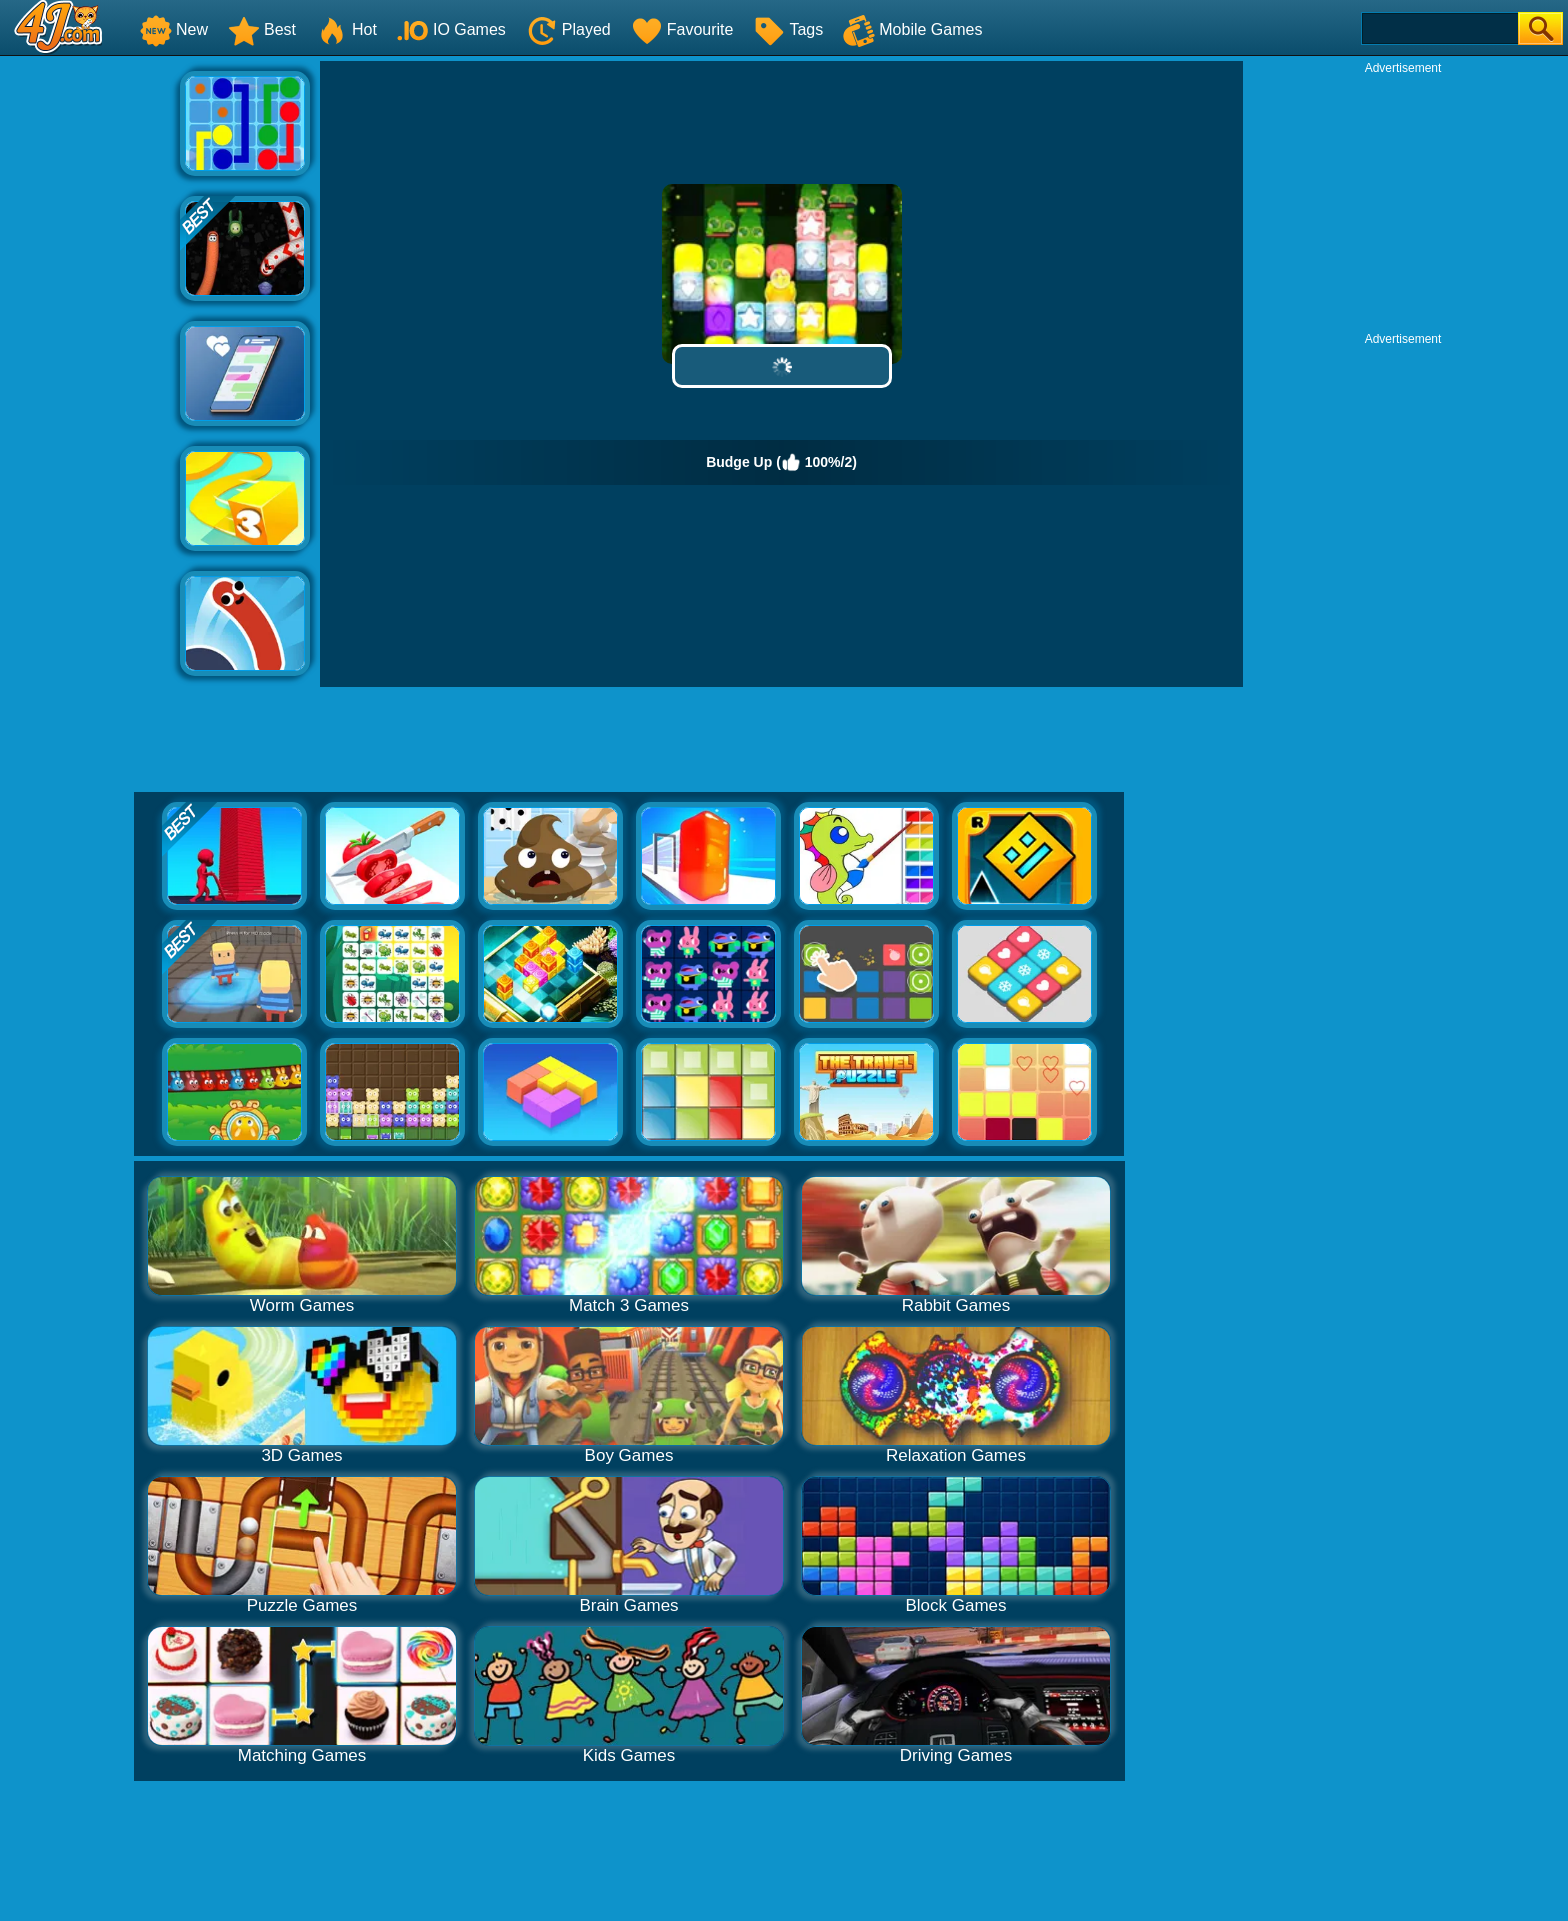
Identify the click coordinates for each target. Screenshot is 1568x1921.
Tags (788, 29)
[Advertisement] (90, 361)
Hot (346, 29)
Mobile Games (912, 29)
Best (262, 29)
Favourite (682, 29)
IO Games (451, 29)
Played (568, 29)
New (174, 29)
